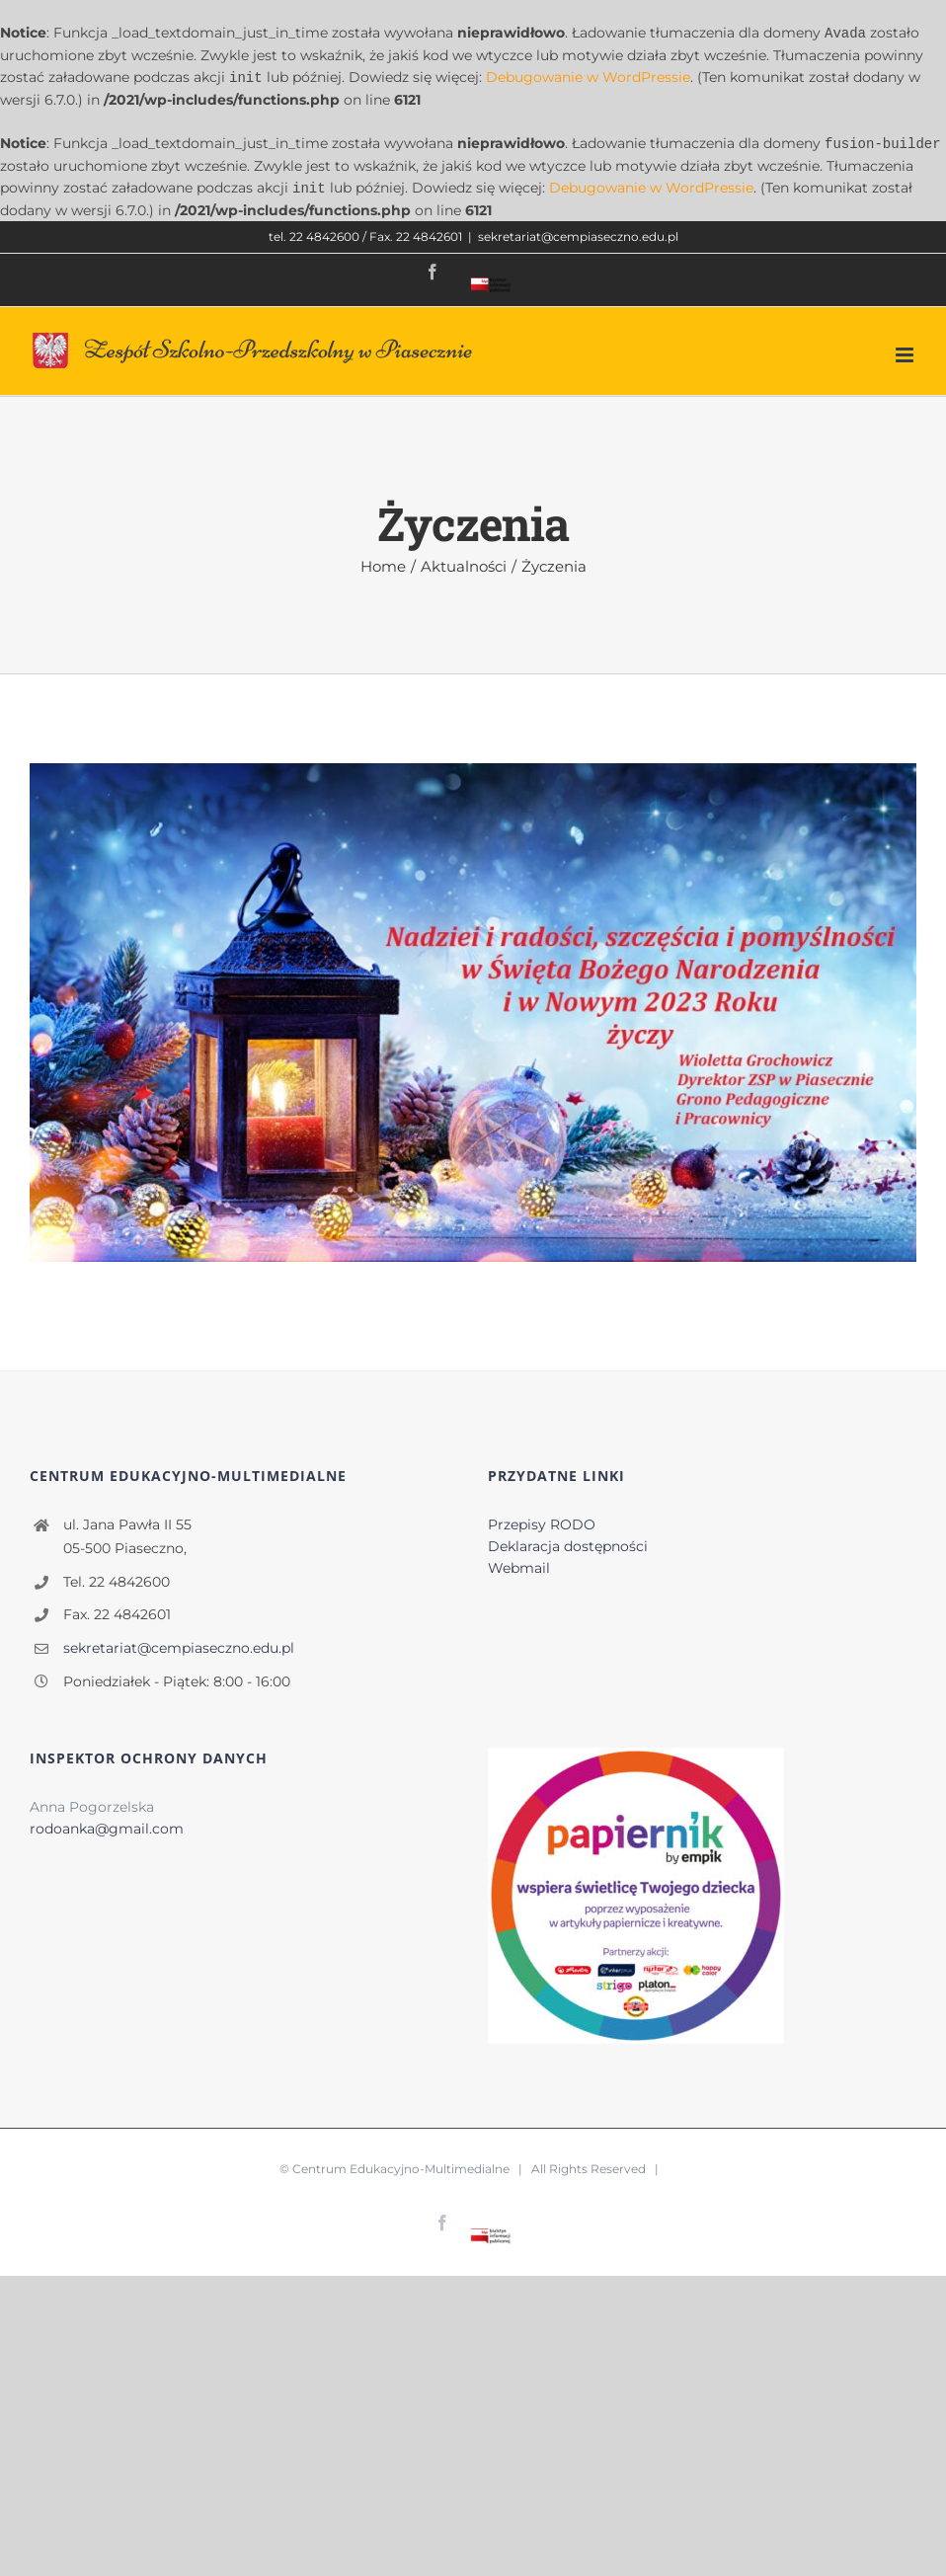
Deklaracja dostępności (568, 1542)
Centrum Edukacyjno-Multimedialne (401, 2164)
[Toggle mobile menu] (906, 351)
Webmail (519, 1564)
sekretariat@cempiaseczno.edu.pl (578, 232)
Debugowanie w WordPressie (588, 76)
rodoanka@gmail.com (107, 1825)
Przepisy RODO (541, 1520)
